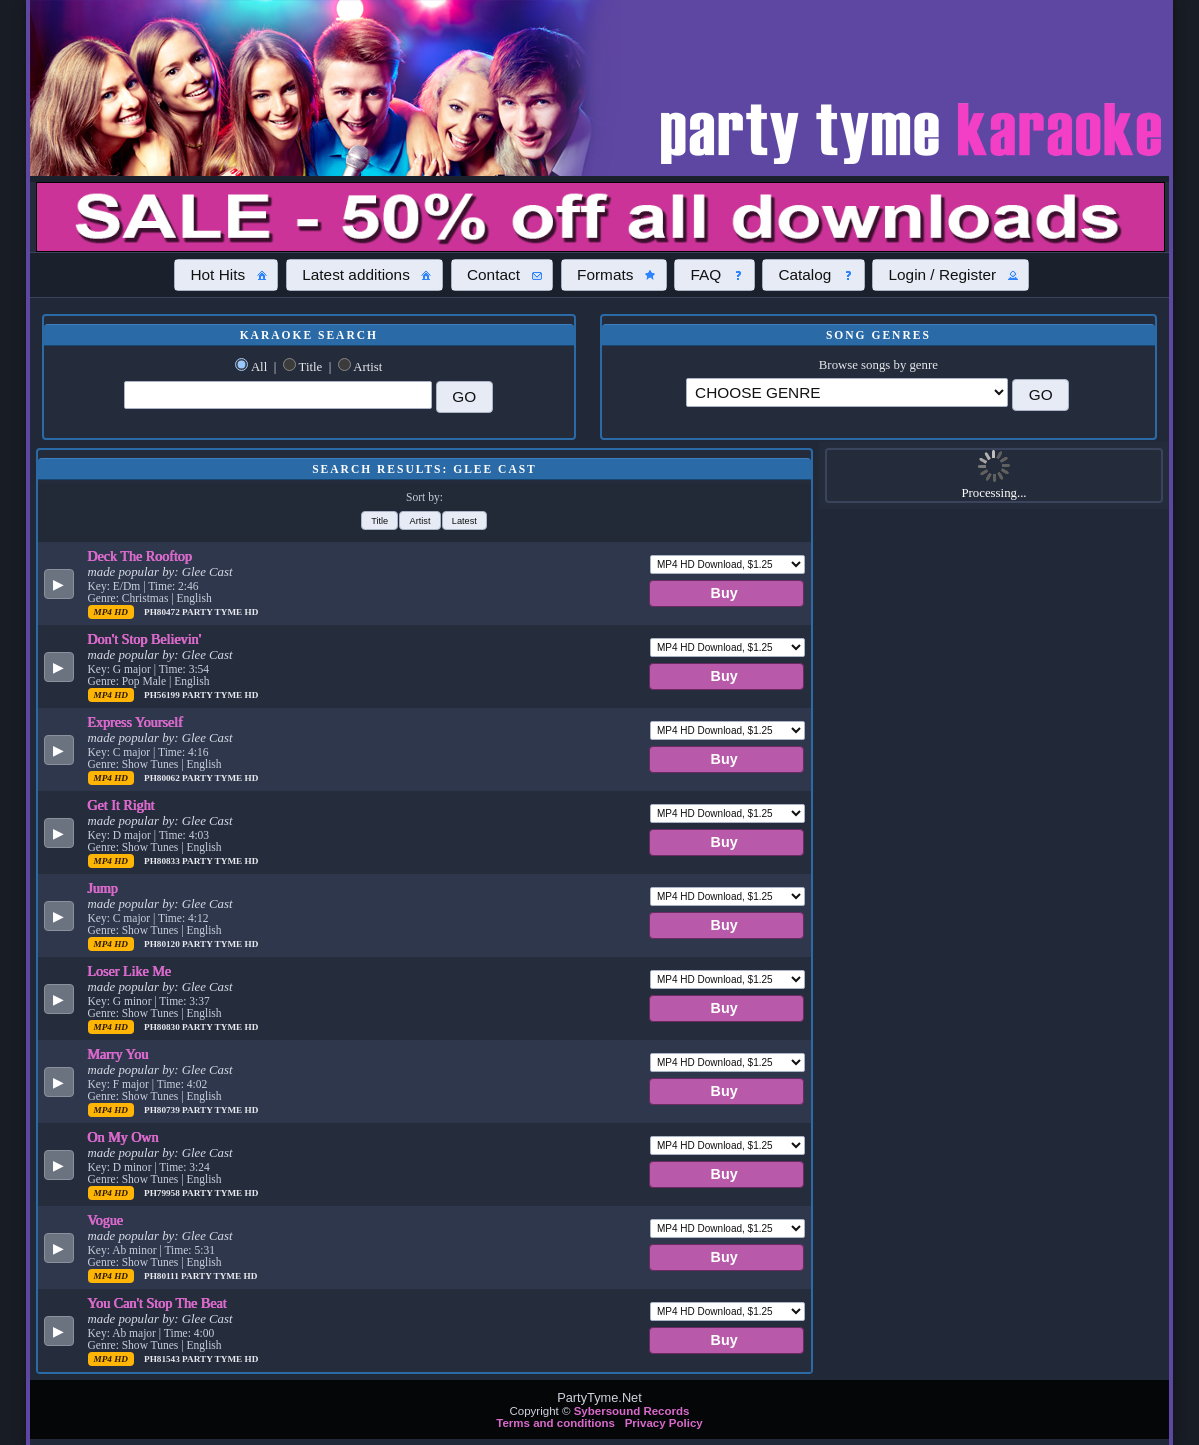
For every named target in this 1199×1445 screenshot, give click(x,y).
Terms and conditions (555, 1423)
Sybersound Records (632, 1411)
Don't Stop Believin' (145, 639)
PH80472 (163, 612)
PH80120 (163, 944)
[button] (226, 275)
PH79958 (163, 1193)
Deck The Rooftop (140, 556)
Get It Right (121, 805)
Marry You (118, 1054)
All (259, 367)
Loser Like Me (130, 971)
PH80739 (163, 1110)
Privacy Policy (664, 1423)
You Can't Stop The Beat (157, 1303)
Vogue (106, 1220)
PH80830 (163, 1027)
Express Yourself (135, 722)
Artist (367, 367)
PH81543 (163, 1359)
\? (847, 392)
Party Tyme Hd (220, 612)
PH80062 (163, 778)
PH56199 (163, 695)
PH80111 (162, 1276)
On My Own (123, 1137)
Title (311, 367)
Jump (103, 888)
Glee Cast (207, 572)
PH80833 (163, 861)
